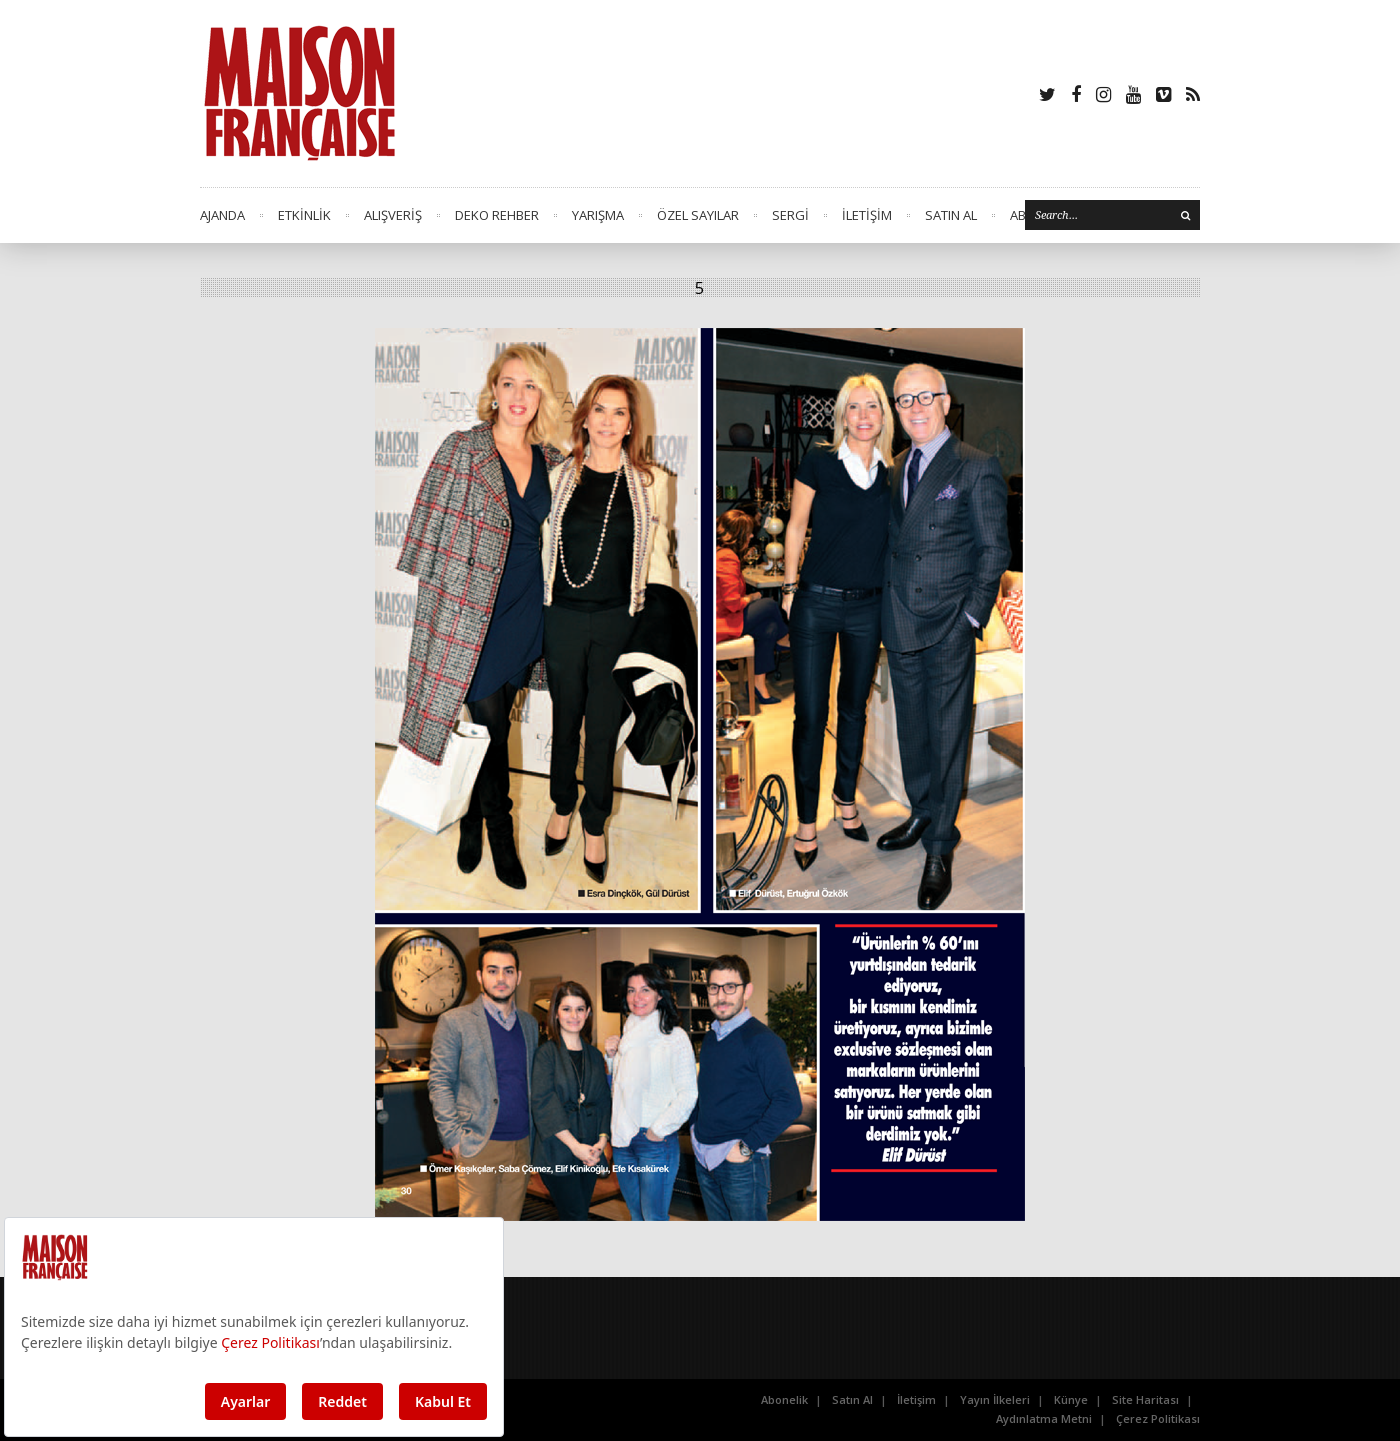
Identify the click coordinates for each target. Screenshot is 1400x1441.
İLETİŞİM (867, 215)
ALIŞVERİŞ (393, 215)
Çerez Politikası (1158, 1418)
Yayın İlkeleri (995, 1399)
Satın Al (852, 1399)
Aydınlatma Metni (1044, 1418)
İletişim (916, 1399)
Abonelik (784, 1399)
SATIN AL (951, 215)
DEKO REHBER (497, 215)
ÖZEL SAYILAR (698, 215)
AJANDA (222, 215)
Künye (1071, 1399)
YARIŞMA (598, 215)
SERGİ (790, 215)
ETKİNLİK (304, 215)
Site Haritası (1145, 1399)
